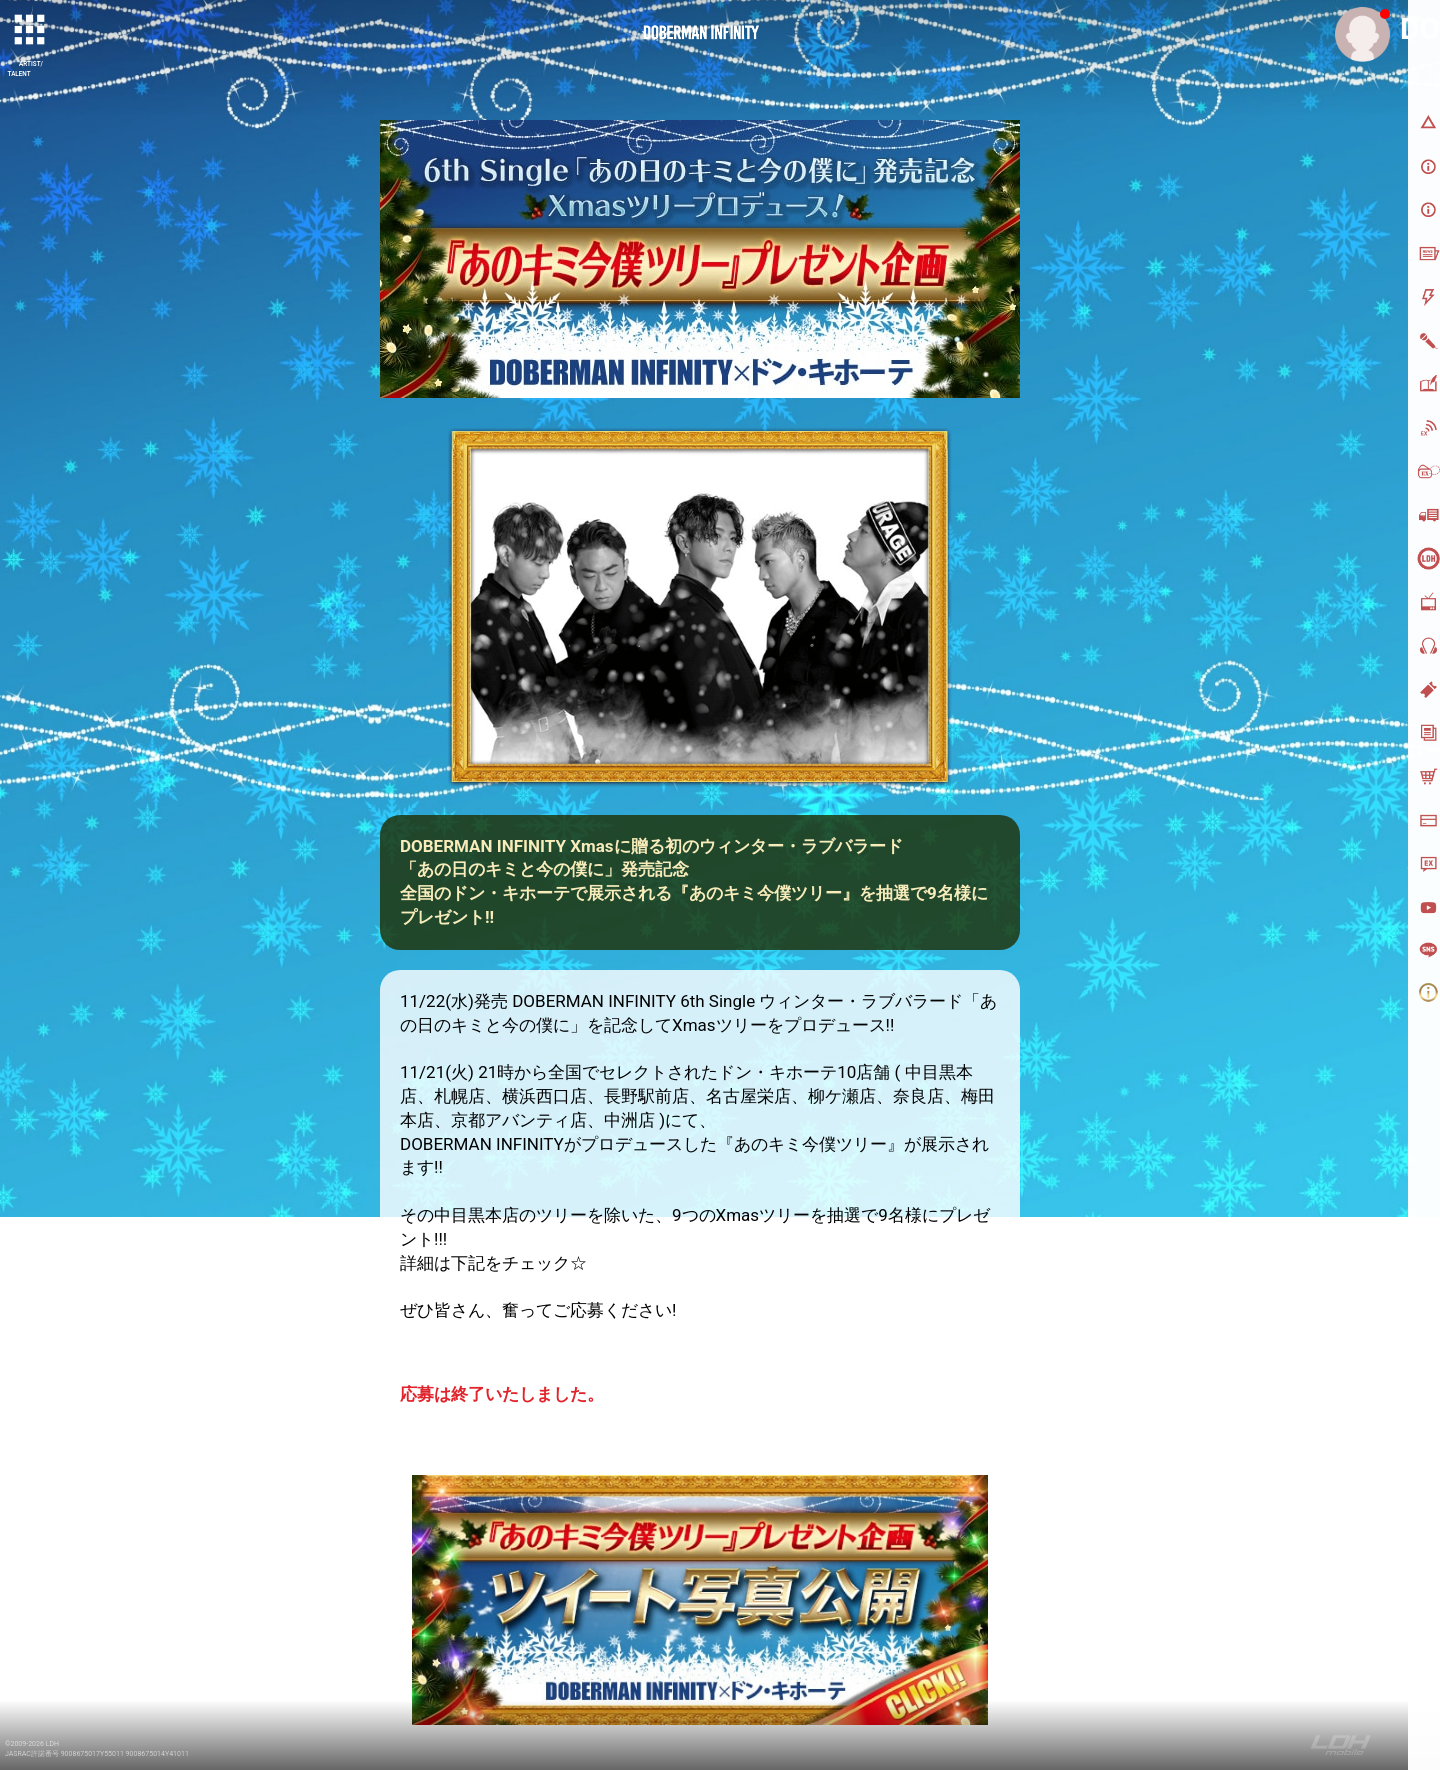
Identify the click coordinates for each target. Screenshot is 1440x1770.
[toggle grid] (31, 31)
